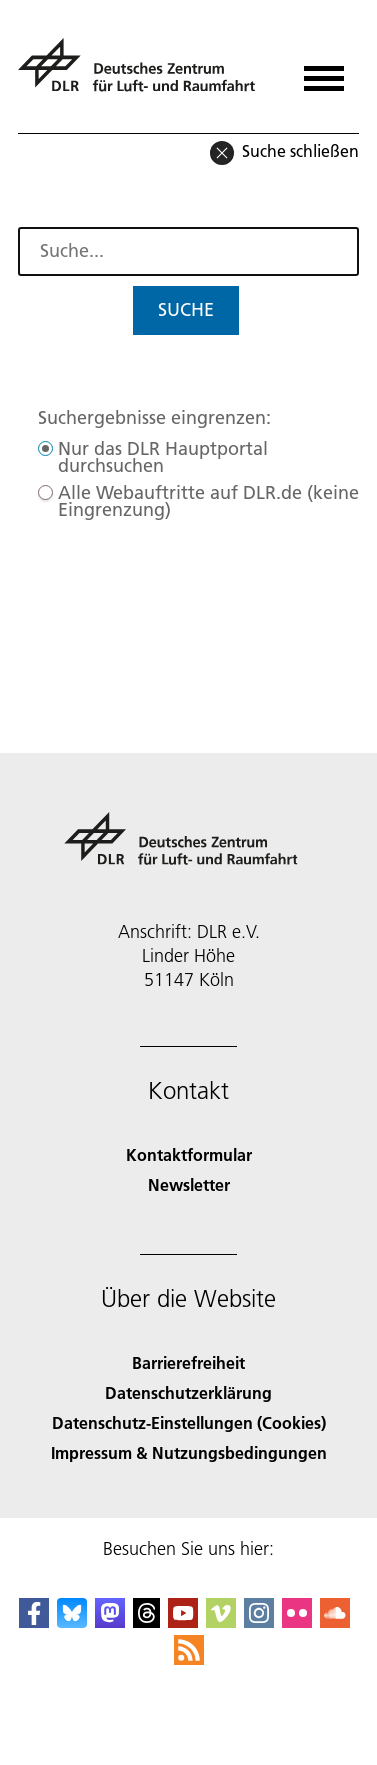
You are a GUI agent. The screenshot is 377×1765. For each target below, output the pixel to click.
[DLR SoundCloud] (335, 1621)
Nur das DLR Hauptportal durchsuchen (163, 457)
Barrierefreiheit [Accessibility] (188, 1362)
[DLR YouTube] (183, 1621)
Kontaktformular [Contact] (189, 1154)
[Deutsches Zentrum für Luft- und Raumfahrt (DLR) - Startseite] (144, 73)
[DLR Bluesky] (72, 1621)
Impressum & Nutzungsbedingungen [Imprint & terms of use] (189, 1452)
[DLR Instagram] (259, 1621)
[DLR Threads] (147, 1621)
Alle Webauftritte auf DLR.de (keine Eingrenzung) (208, 501)
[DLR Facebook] (34, 1621)
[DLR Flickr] (297, 1621)
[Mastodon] (110, 1621)
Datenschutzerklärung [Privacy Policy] (188, 1392)
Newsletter (189, 1184)
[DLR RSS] (189, 1658)
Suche (186, 309)
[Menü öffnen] (324, 71)
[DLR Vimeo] (221, 1621)
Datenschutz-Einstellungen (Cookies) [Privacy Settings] (189, 1422)
